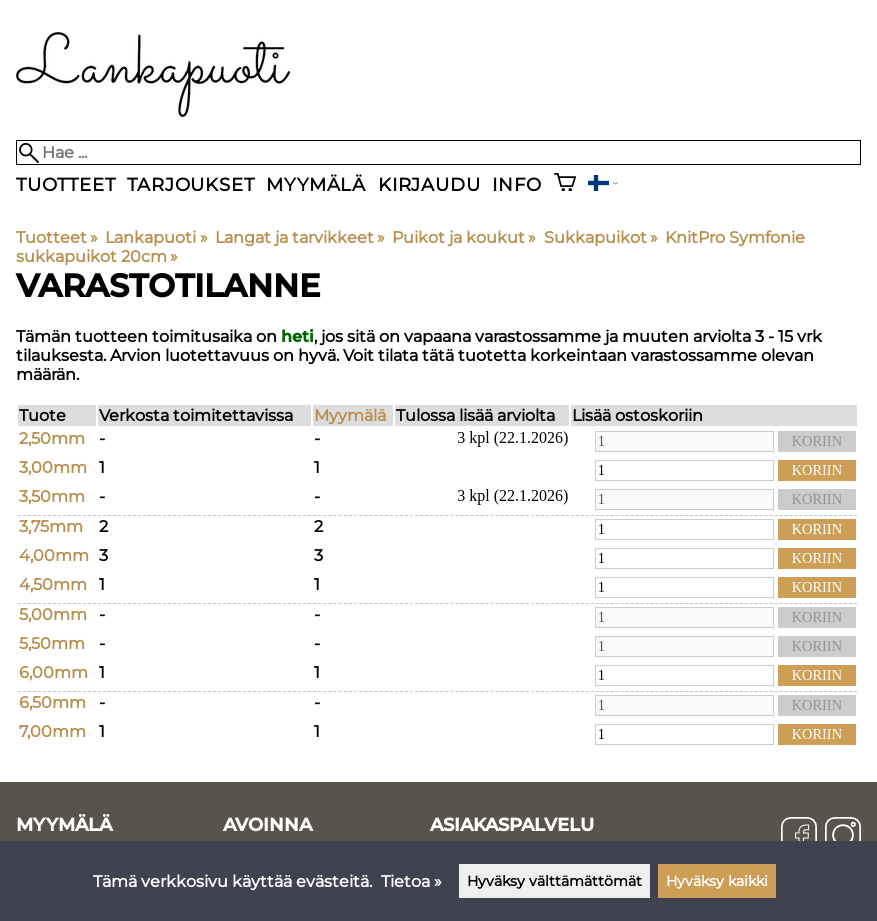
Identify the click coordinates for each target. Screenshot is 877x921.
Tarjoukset (190, 184)
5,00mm (53, 614)
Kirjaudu (429, 184)
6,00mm (53, 672)
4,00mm (54, 555)
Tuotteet (65, 184)
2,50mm (52, 438)
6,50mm (52, 702)
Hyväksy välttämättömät (554, 881)
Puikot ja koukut (464, 237)
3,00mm (53, 467)
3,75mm (51, 526)
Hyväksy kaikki (717, 881)
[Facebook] (799, 837)
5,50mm (52, 643)
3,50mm (52, 496)
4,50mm (53, 584)
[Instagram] (843, 837)
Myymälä (316, 184)
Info (516, 184)
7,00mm (52, 731)
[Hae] (438, 152)
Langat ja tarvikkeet (300, 237)
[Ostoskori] (565, 184)
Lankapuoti (156, 237)
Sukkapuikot (601, 237)
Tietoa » (411, 881)
